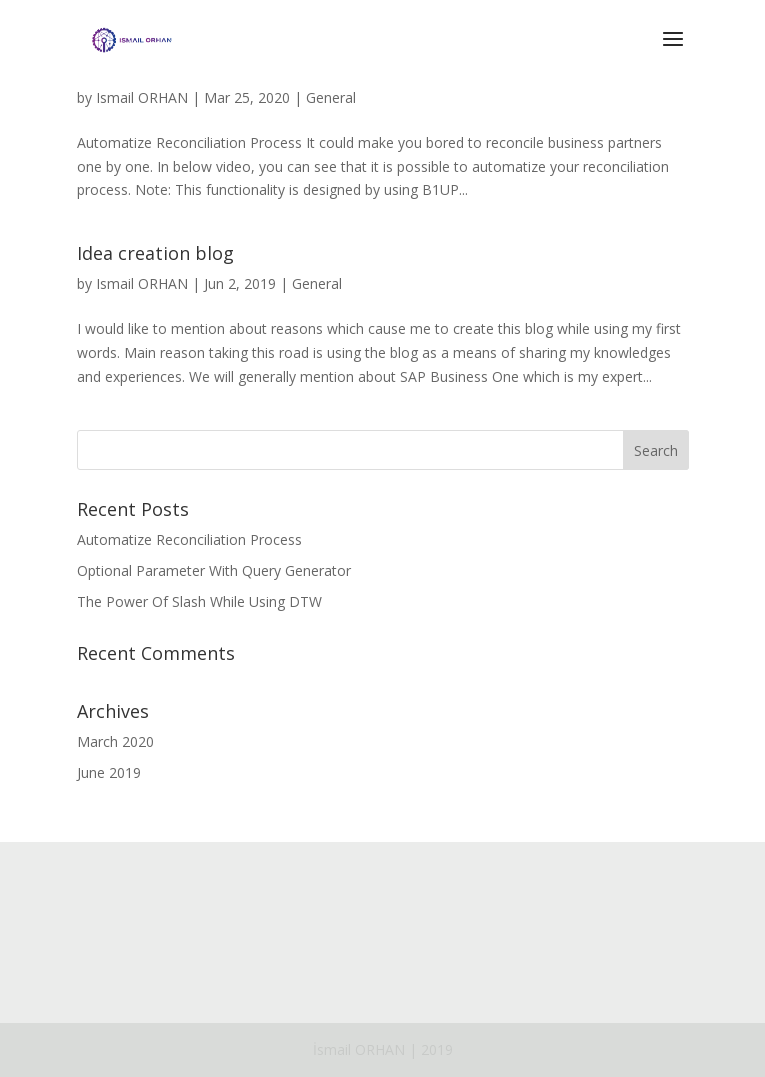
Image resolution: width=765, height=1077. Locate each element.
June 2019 (109, 772)
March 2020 (115, 741)
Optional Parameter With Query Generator (214, 570)
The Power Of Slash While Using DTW (199, 601)
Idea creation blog (155, 253)
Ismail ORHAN (142, 97)
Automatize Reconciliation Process (189, 539)
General (331, 97)
